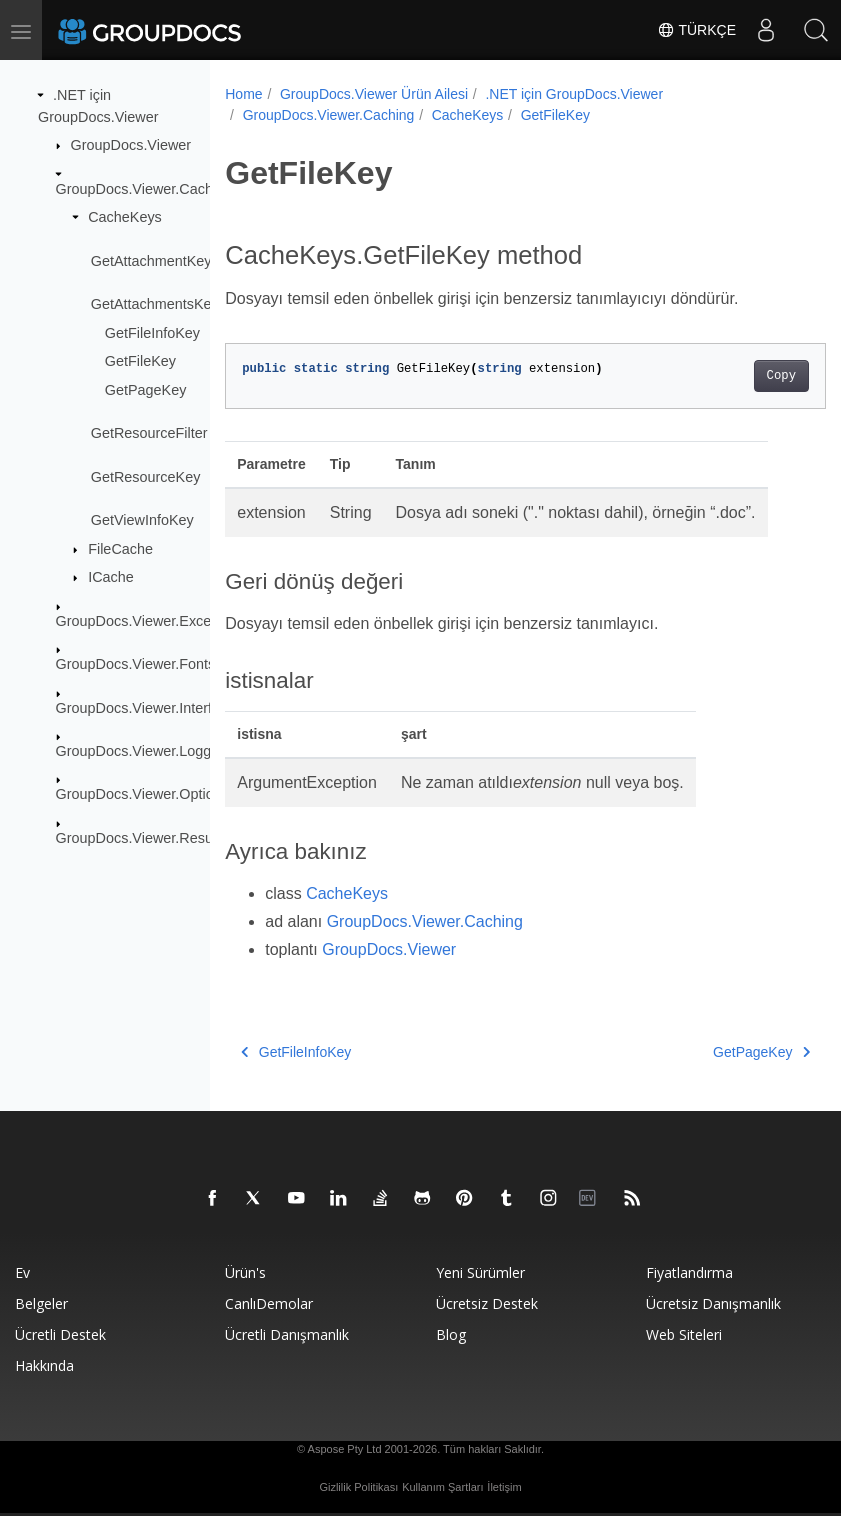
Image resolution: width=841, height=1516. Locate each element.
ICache (111, 577)
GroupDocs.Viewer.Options (142, 794)
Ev (22, 1272)
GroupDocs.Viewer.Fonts (136, 664)
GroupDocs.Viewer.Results (142, 838)
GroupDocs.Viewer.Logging (143, 751)
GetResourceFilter (149, 433)
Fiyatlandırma (689, 1272)
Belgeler (41, 1303)
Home (243, 94)
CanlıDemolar (269, 1303)
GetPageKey (146, 390)
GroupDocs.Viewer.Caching (144, 188)
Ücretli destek (60, 1334)
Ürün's (245, 1272)
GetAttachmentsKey (155, 304)
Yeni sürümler (480, 1272)
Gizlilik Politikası (358, 1487)
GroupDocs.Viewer (131, 145)
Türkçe (696, 30)
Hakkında (44, 1365)
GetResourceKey (146, 476)
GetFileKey (140, 361)
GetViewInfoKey (142, 520)
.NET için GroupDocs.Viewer (574, 94)
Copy (738, 376)
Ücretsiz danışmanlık (713, 1303)
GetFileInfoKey (152, 332)
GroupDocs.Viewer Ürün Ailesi (374, 94)
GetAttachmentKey (151, 260)
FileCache (120, 549)
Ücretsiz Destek (487, 1303)
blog (451, 1334)
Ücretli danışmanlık (287, 1334)
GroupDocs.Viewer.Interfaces (149, 707)
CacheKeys (125, 217)
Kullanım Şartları (442, 1487)
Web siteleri (684, 1334)
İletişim (504, 1487)
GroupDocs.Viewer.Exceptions (153, 621)
